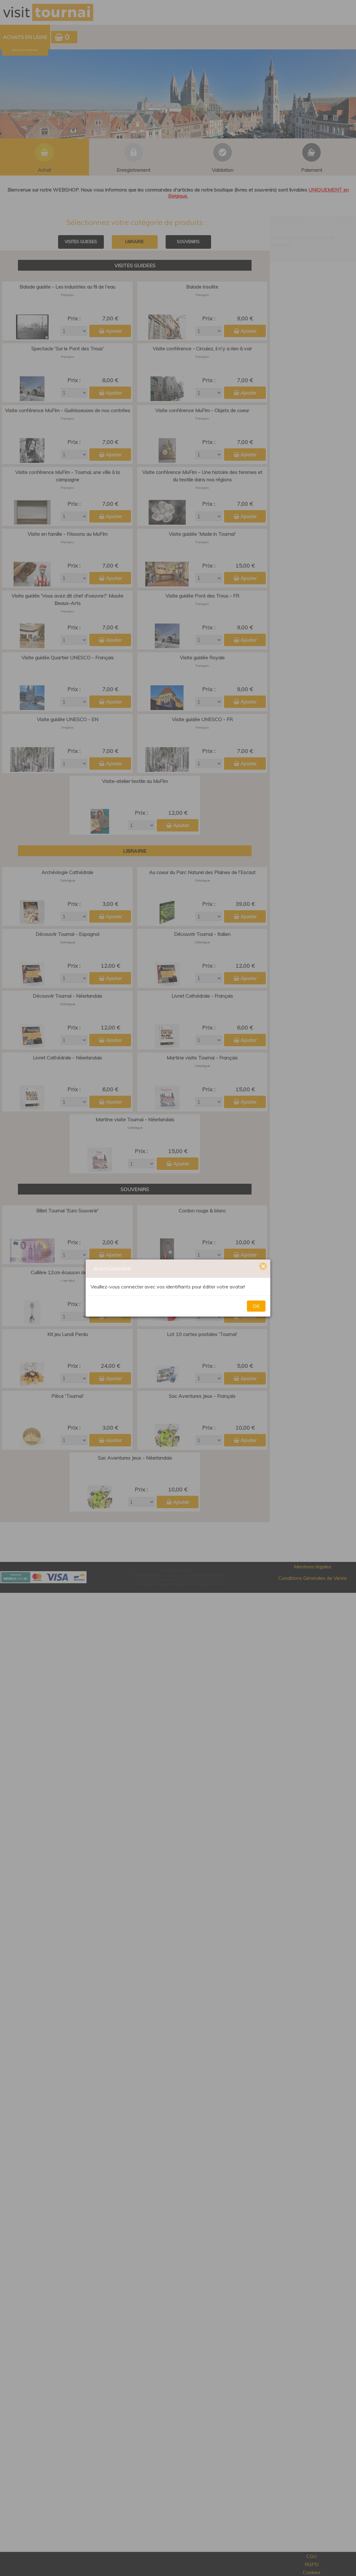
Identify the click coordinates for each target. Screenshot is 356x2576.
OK (256, 1306)
